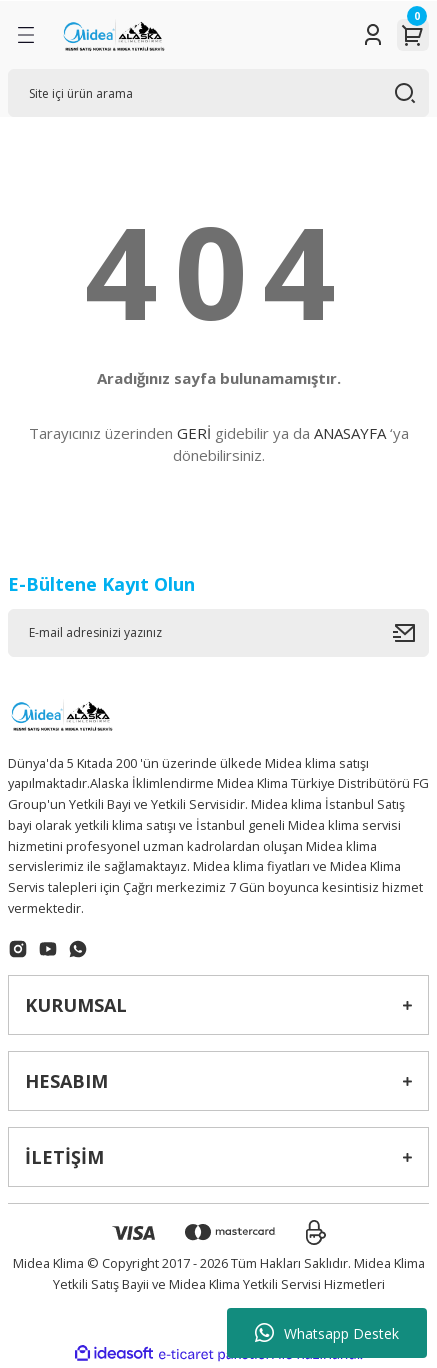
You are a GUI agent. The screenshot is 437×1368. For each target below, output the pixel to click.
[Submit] (411, 633)
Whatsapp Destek (327, 1333)
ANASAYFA (350, 433)
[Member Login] (373, 35)
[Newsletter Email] (218, 633)
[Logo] (113, 35)
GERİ (194, 433)
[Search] (218, 93)
